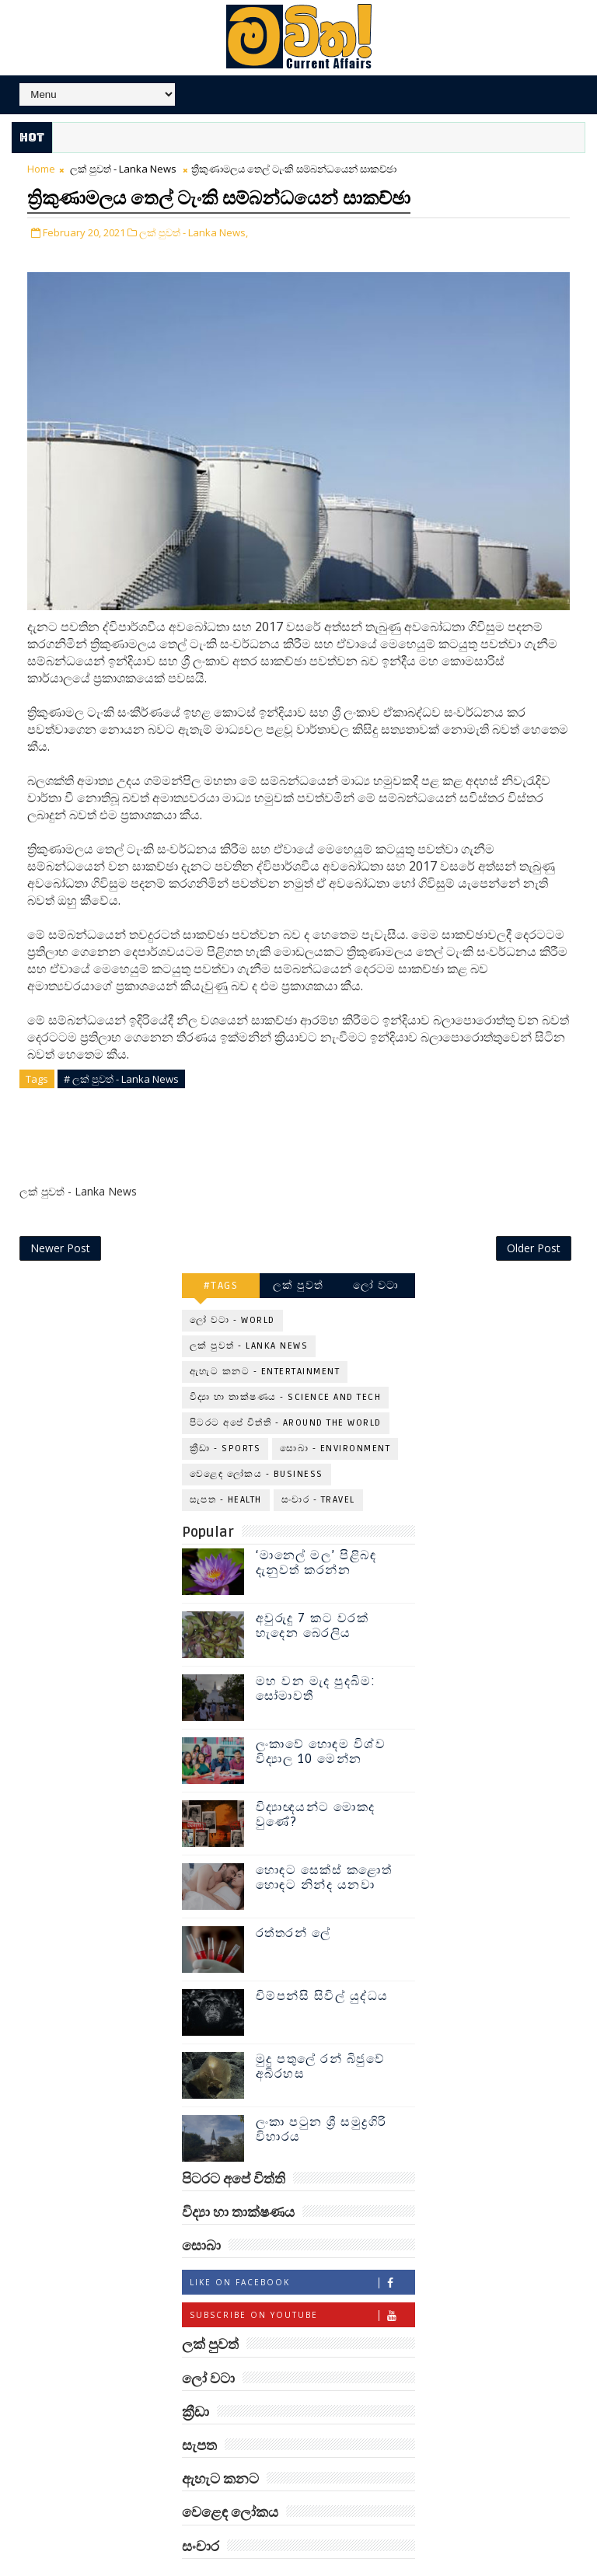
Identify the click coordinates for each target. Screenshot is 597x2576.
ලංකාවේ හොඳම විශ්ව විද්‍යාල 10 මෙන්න (321, 1717)
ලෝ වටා (376, 1251)
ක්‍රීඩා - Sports (225, 1414)
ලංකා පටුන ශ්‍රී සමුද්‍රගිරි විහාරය (321, 2095)
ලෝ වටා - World (232, 1286)
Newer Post (60, 1213)
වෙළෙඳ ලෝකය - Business (256, 1440)
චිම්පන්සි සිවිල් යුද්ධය (322, 1962)
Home (41, 169)
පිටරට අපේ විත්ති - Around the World (286, 1388)
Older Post (533, 1213)
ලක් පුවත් (298, 1251)
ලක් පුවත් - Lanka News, (193, 228)
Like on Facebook (302, 2248)
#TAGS (221, 1251)
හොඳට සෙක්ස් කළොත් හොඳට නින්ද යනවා (324, 1843)
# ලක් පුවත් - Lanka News (121, 1075)
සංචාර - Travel (318, 1465)
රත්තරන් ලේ (293, 1899)
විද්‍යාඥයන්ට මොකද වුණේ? (315, 1780)
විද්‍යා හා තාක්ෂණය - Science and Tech (286, 1363)
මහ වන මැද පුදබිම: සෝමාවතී (316, 1654)
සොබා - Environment (335, 1414)
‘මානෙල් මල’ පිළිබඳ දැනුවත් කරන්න (316, 1528)
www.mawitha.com (369, 2567)
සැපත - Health (226, 1465)
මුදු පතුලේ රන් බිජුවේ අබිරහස (321, 2032)
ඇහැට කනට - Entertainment (265, 1337)
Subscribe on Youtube (302, 2281)
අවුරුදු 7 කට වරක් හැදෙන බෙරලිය (312, 1591)
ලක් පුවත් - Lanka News (123, 169)
